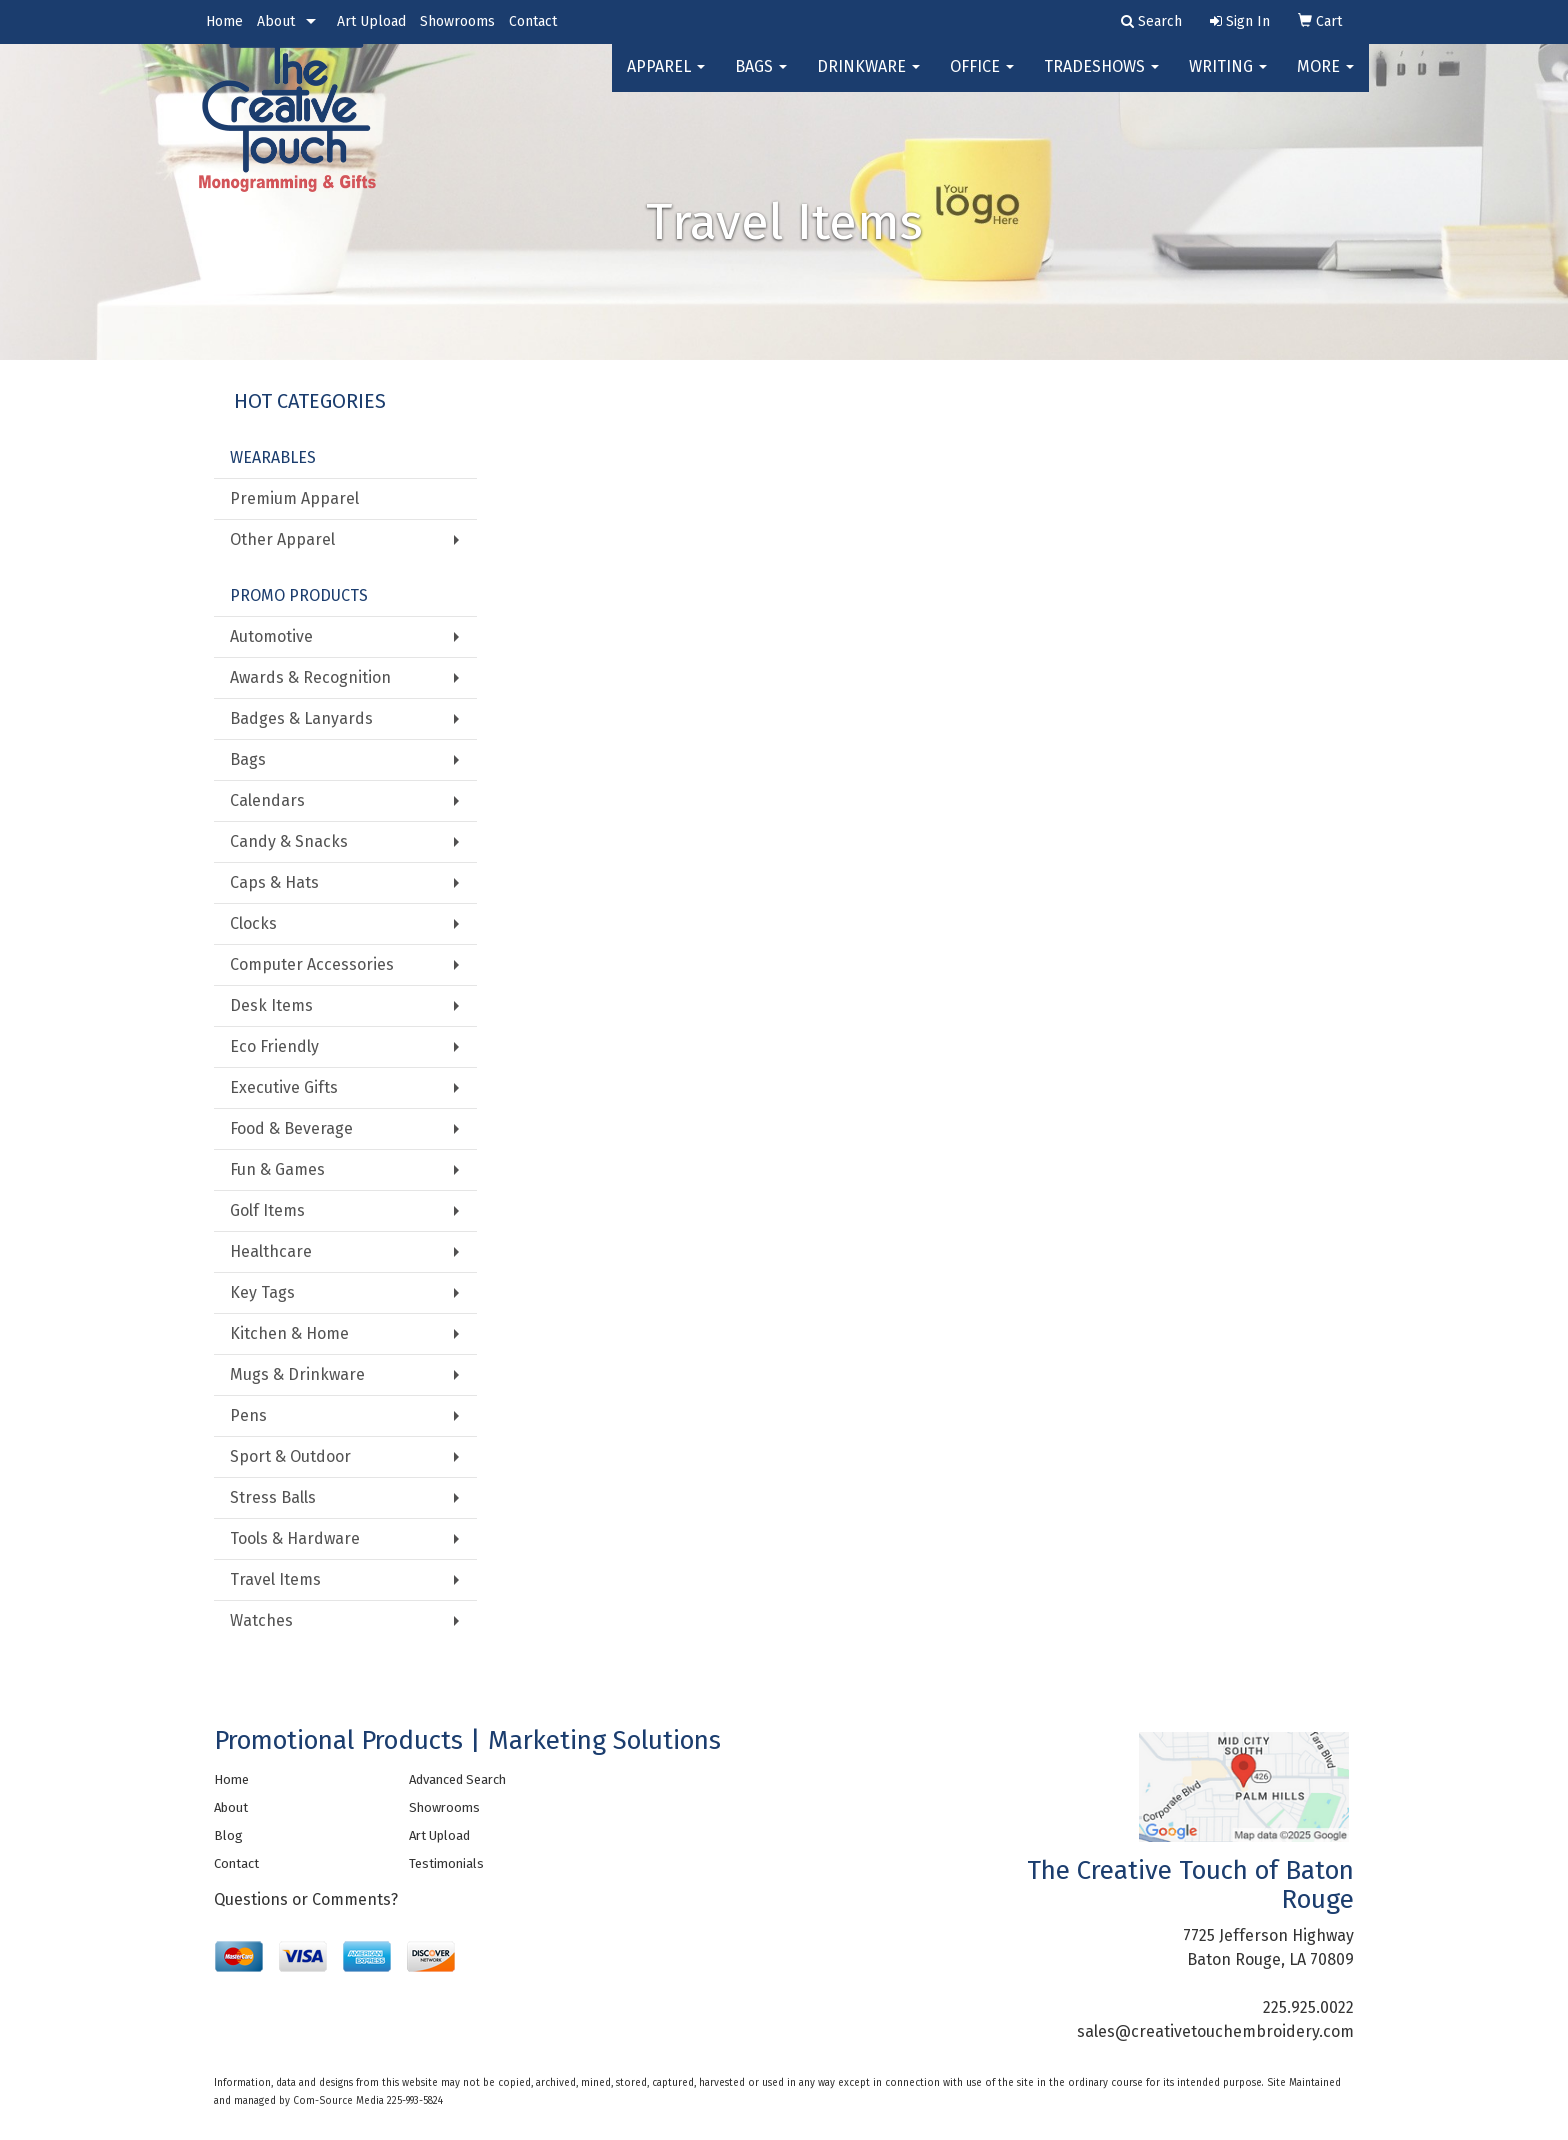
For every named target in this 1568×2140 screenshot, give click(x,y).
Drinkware (868, 79)
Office (982, 79)
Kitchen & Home (289, 1333)
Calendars (267, 800)
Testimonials (446, 1863)
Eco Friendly (274, 1046)
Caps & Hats (274, 882)
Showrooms (457, 21)
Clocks (253, 923)
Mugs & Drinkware (297, 1374)
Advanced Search (457, 1779)
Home (224, 21)
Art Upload (371, 21)
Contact (533, 21)
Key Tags (262, 1292)
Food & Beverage (291, 1128)
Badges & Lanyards (301, 718)
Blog (228, 1835)
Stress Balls (273, 1497)
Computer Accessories (312, 964)
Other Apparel (282, 539)
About (276, 21)
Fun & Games (277, 1169)
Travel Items (275, 1579)
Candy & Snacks (289, 841)
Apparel (666, 79)
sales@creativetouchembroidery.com (1215, 2031)
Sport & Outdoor (290, 1456)
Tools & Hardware (295, 1538)
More (1325, 79)
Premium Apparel (294, 498)
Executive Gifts (284, 1087)
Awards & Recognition (310, 677)
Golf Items (267, 1210)
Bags (761, 79)
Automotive (271, 636)
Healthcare (271, 1251)
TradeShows (1101, 79)
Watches (261, 1620)
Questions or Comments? (306, 1899)
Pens (248, 1415)
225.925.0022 (1308, 2007)
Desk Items (271, 1005)
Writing (1228, 79)
